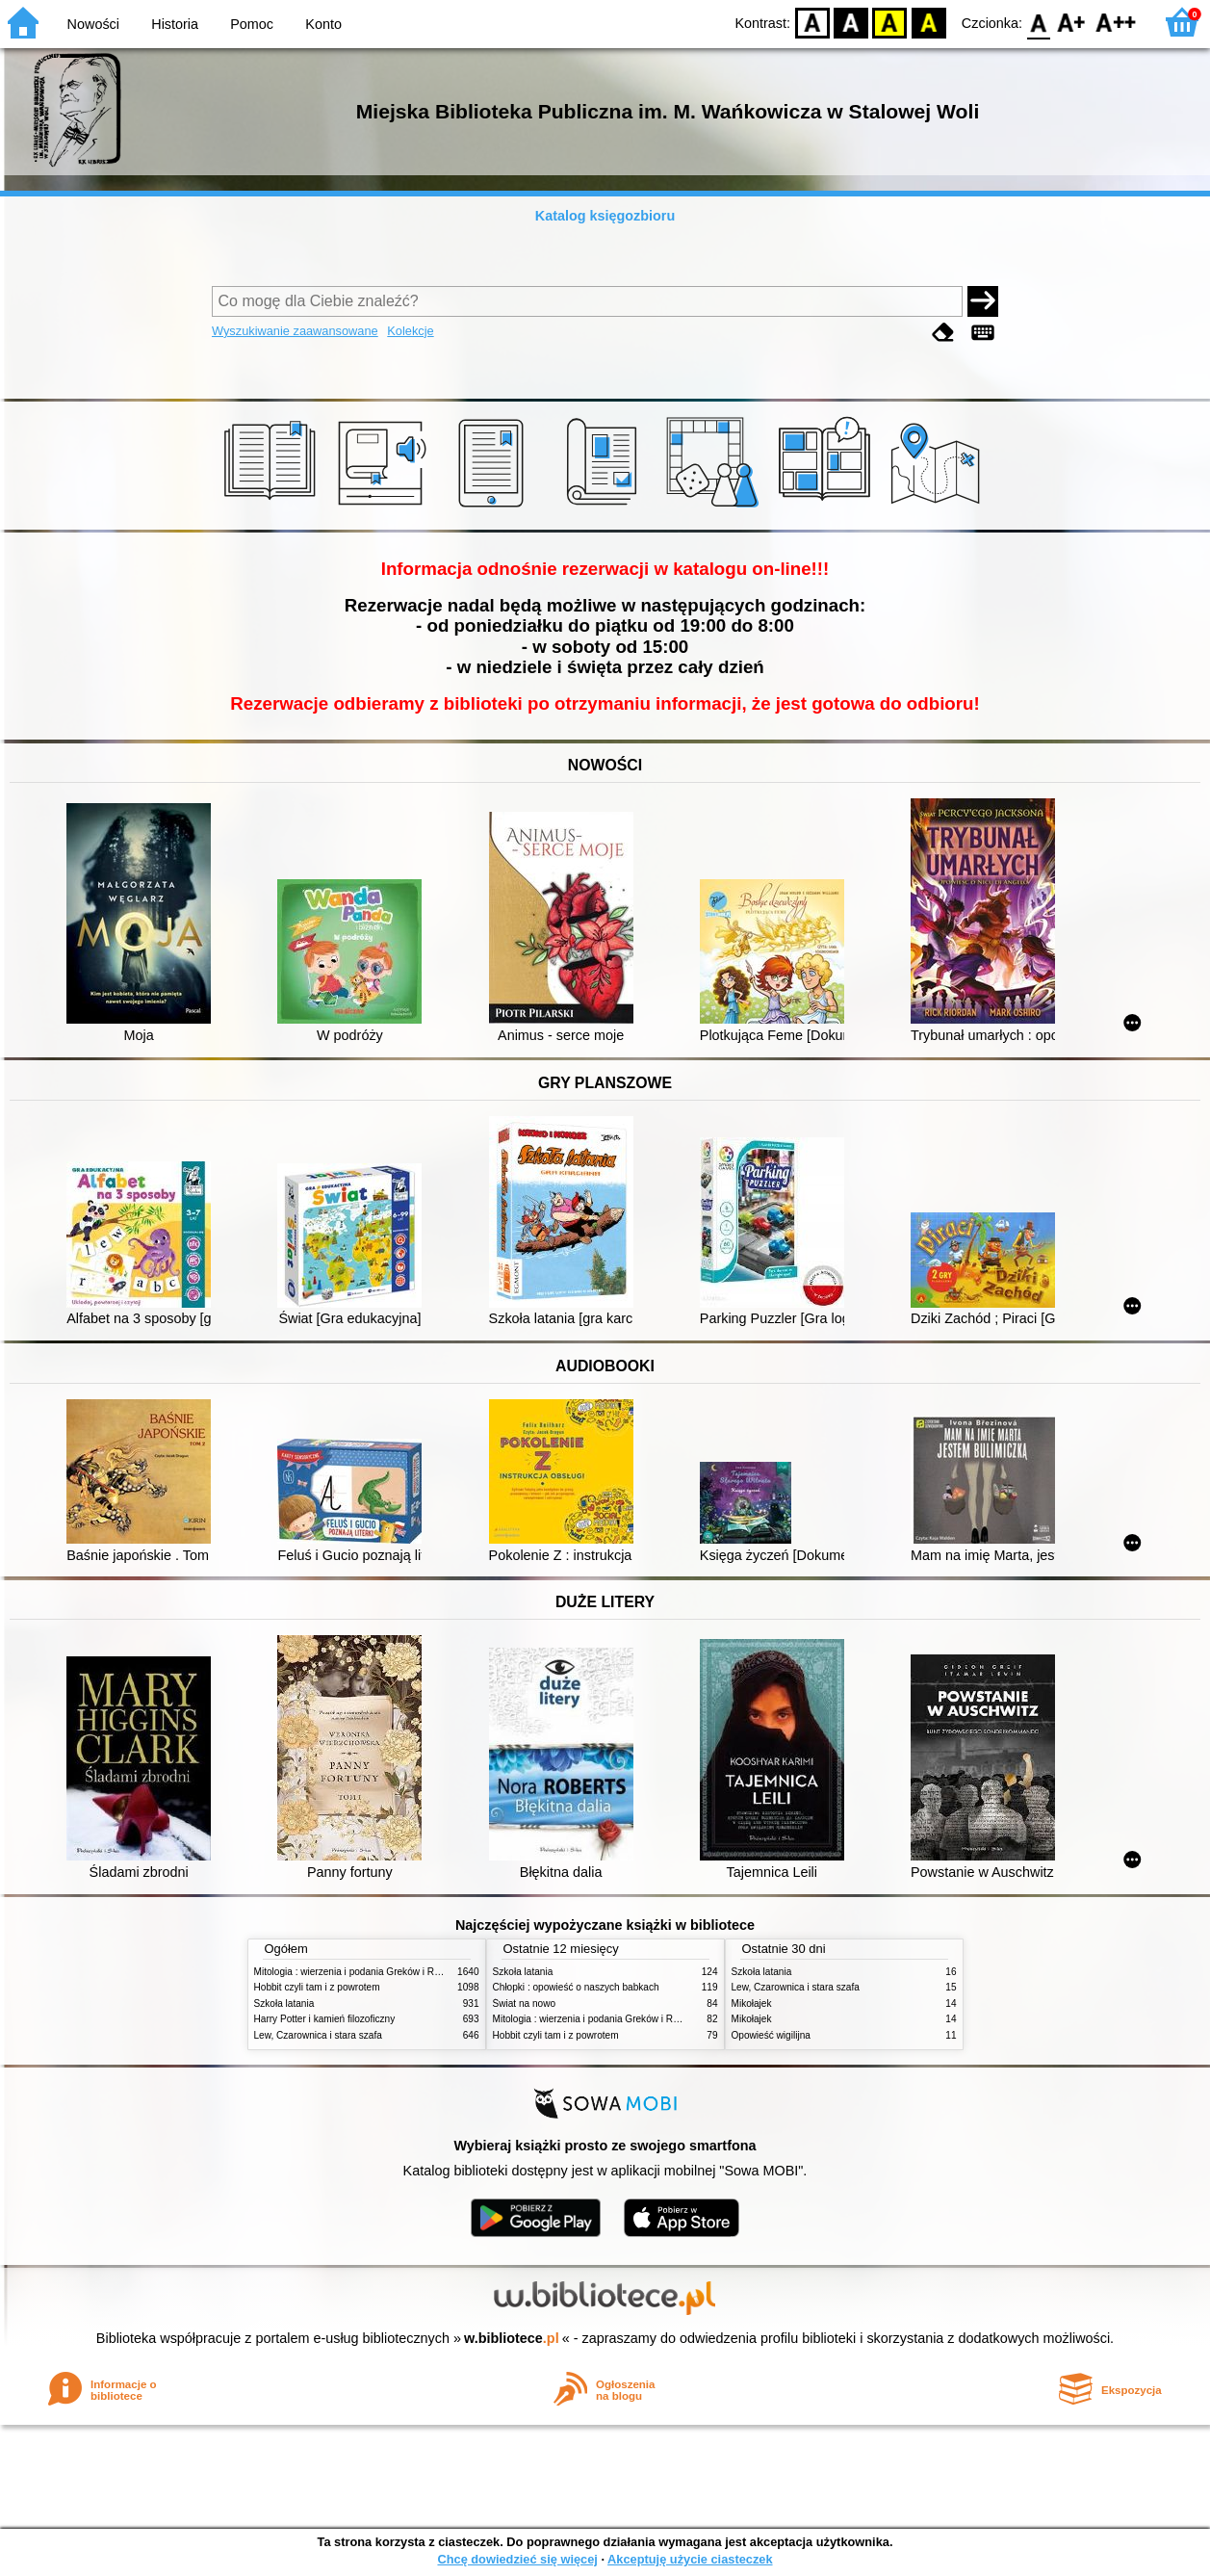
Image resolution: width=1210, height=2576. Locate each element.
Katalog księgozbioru (605, 215)
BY (928, 21)
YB (890, 21)
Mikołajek (752, 2003)
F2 (1116, 21)
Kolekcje (410, 331)
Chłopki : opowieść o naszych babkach (576, 1987)
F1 (1072, 21)
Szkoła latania (284, 2003)
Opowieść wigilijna (771, 2035)
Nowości (93, 24)
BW (850, 21)
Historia (174, 24)
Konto (323, 24)
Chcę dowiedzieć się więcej (517, 2559)
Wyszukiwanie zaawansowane (295, 331)
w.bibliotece (511, 2338)
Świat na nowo (524, 2003)
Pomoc (251, 24)
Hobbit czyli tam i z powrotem (317, 1987)
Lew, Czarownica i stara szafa (318, 2035)
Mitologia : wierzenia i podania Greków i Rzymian (360, 1971)
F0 (1038, 21)
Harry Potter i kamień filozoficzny (325, 2019)
